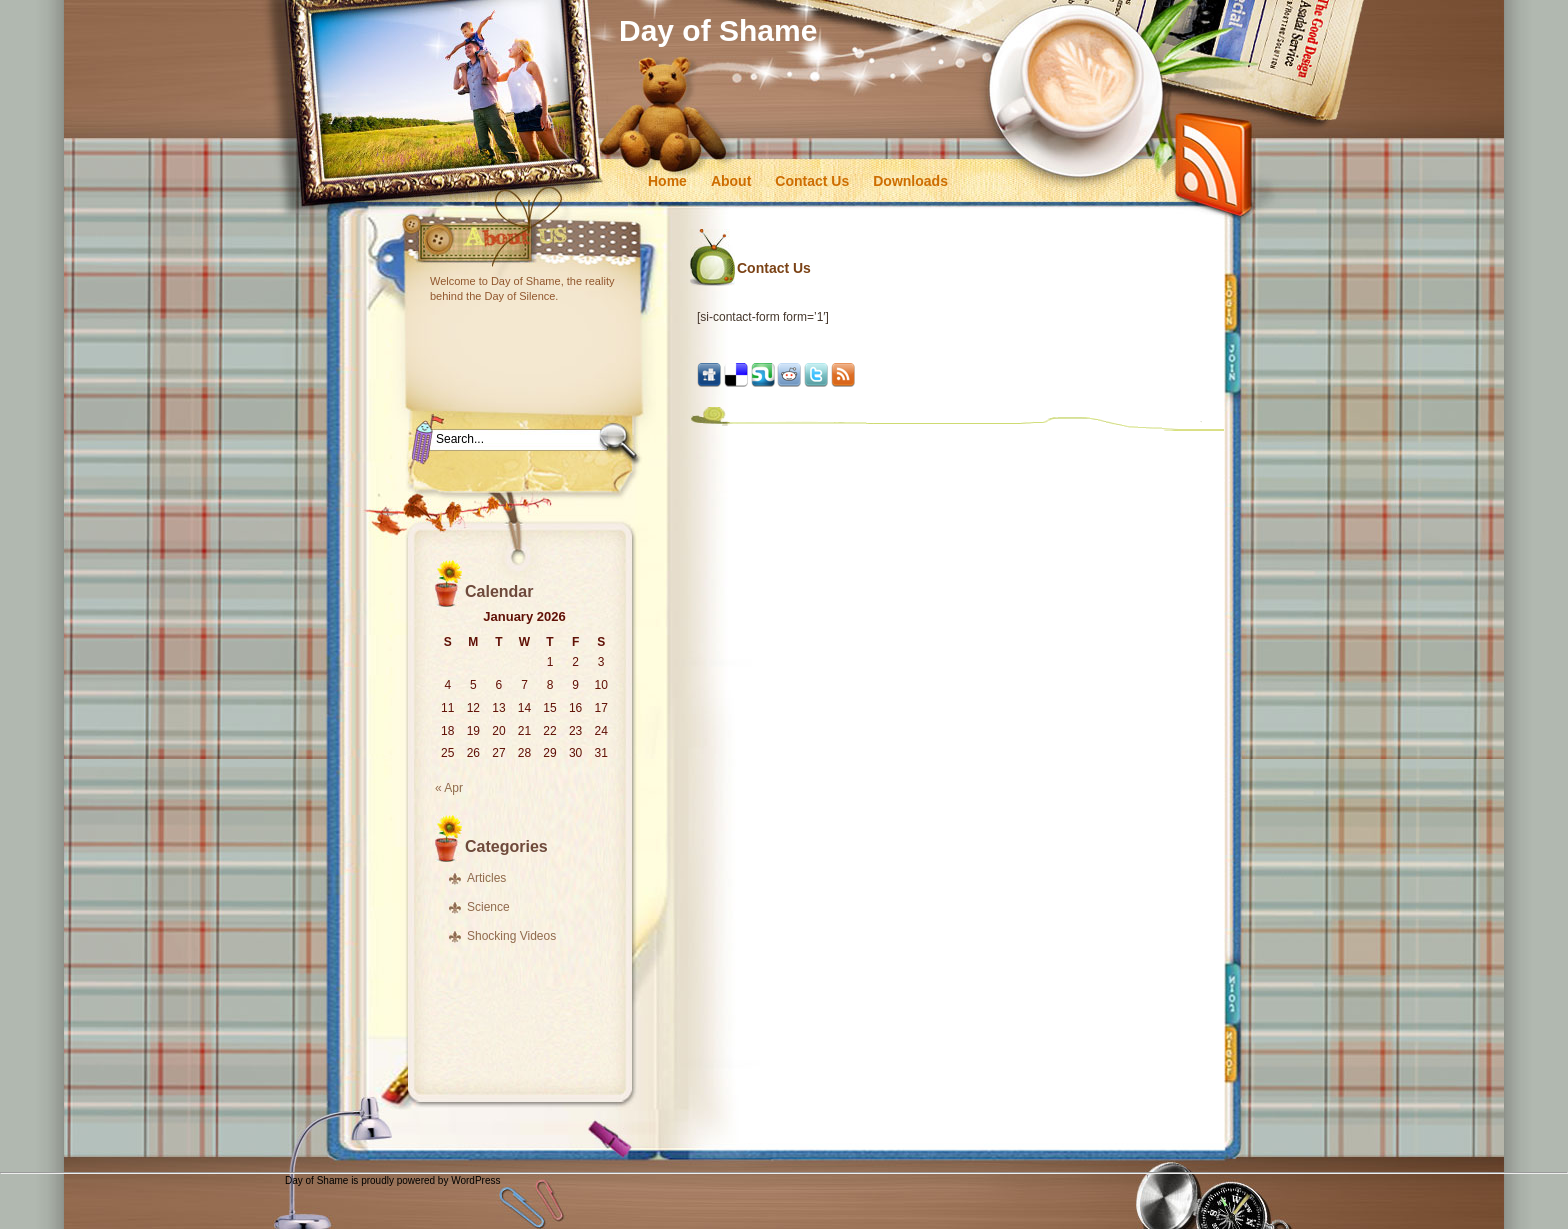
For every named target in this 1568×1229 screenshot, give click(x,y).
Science (488, 907)
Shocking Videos (511, 936)
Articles (486, 878)
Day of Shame (718, 30)
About (731, 181)
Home (667, 181)
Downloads (910, 181)
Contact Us (812, 181)
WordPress (475, 1180)
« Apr (449, 788)
